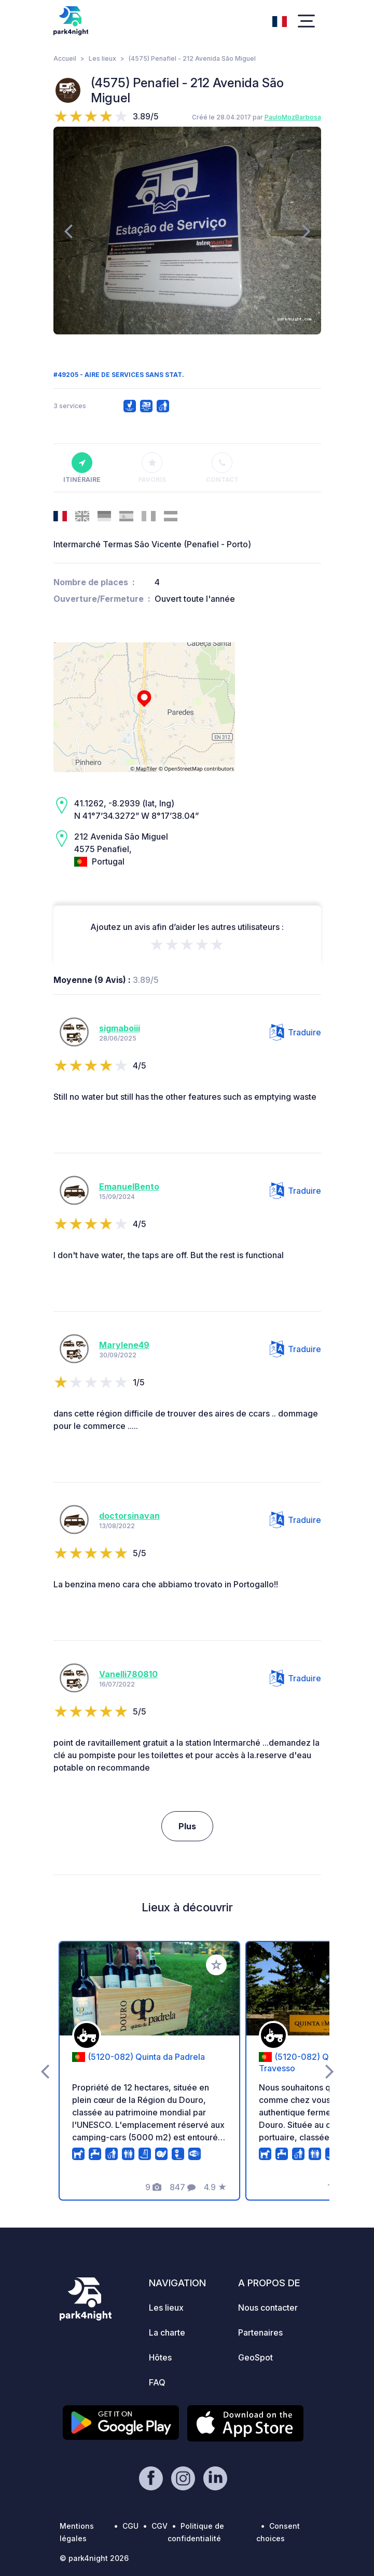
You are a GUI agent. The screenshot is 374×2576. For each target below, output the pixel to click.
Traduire (295, 1032)
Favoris (152, 467)
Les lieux (102, 58)
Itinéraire (82, 467)
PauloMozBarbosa (293, 117)
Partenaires (260, 2332)
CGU (130, 2525)
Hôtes (160, 2357)
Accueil (64, 58)
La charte (167, 2332)
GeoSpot (255, 2357)
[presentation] (68, 230)
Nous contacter (268, 2307)
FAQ (157, 2382)
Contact (222, 467)
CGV (159, 2525)
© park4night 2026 (94, 2558)
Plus (187, 1826)
